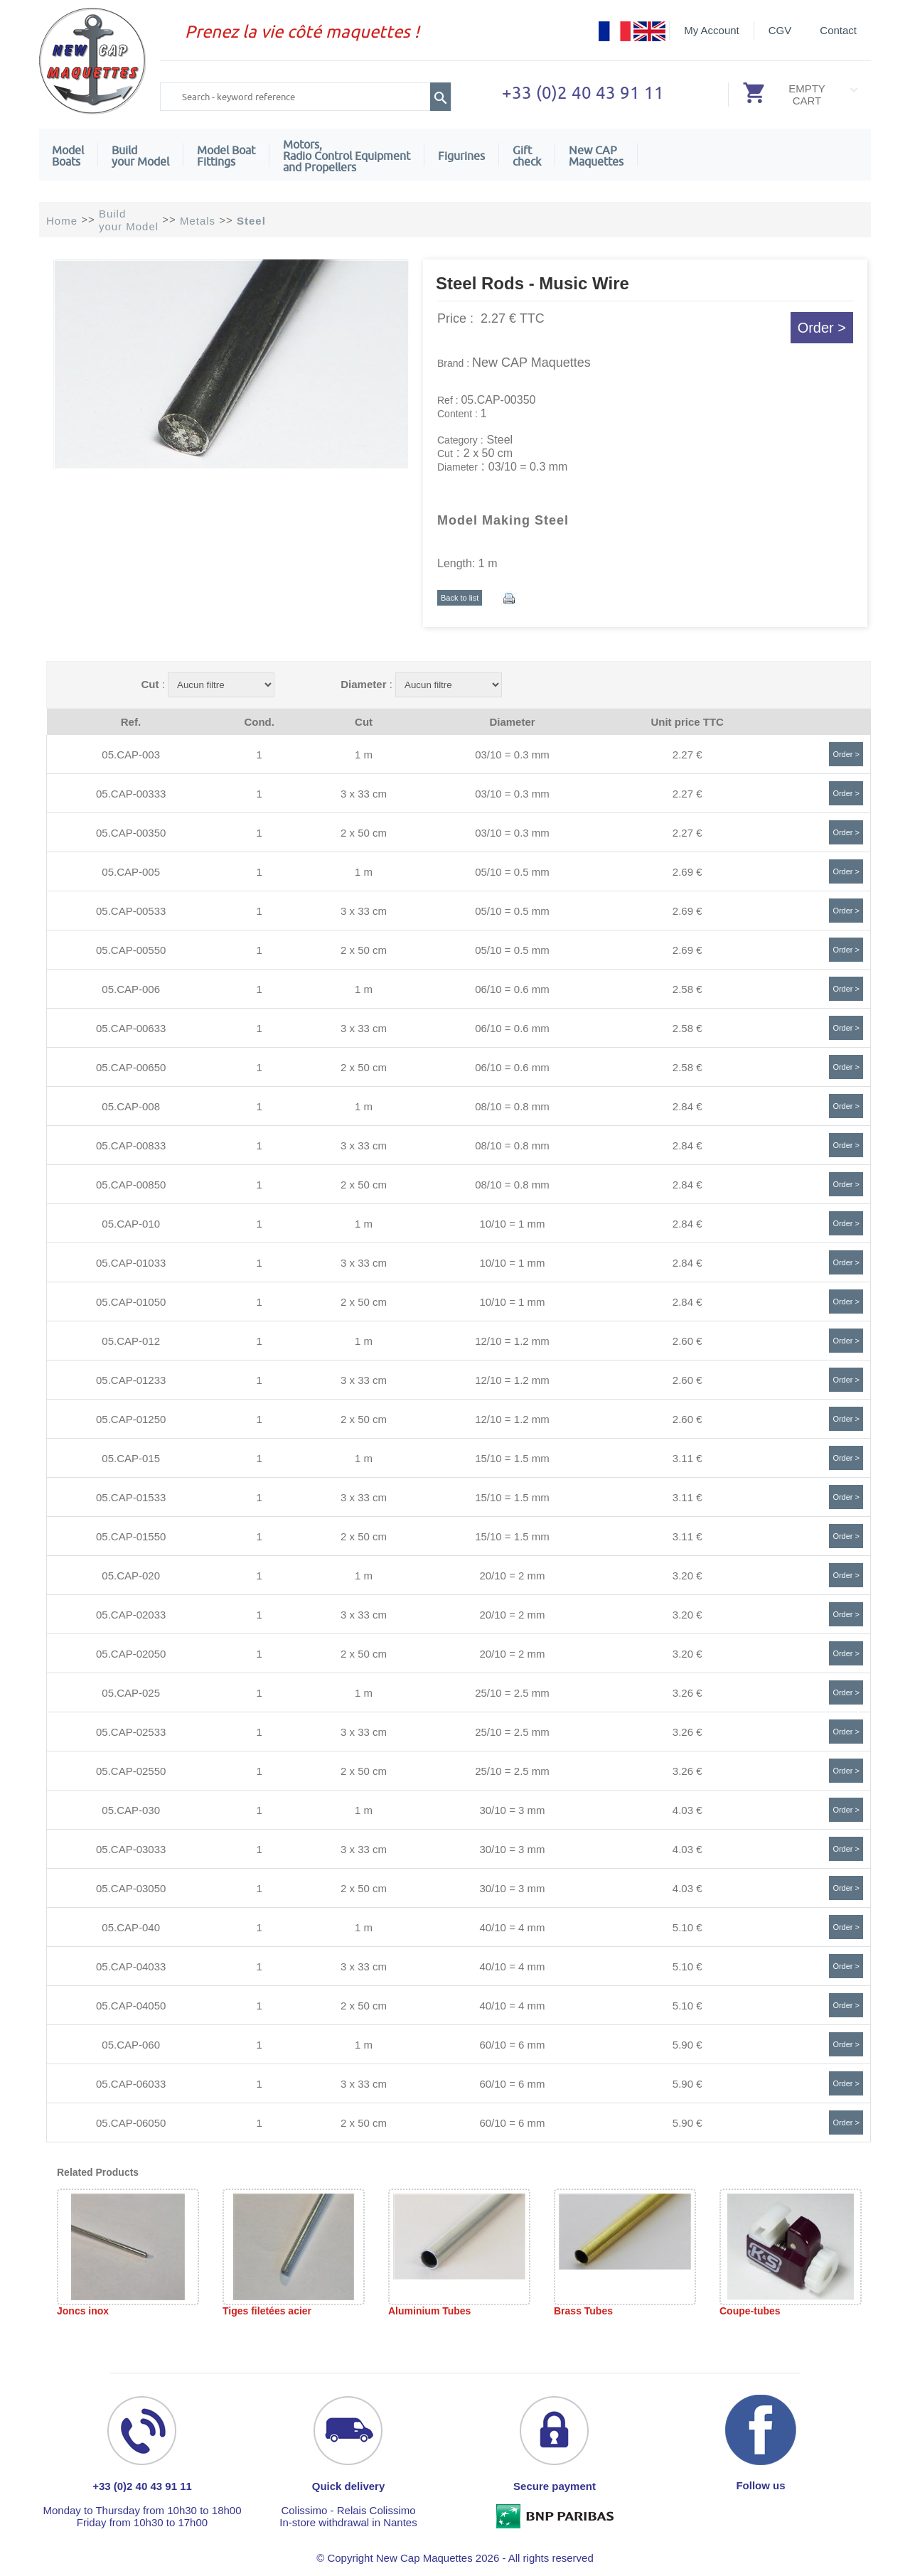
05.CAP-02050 (131, 1654)
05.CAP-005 (131, 872)
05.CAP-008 (131, 1106)
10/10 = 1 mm (512, 1224)
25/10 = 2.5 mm (512, 1693)
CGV (780, 30)
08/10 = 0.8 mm (512, 1106)
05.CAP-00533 (131, 911)
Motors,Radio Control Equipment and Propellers (346, 155)
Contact (838, 30)
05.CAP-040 (131, 1927)
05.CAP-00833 (131, 1145)
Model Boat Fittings (226, 156)
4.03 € (687, 1810)
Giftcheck (527, 156)
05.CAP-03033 (131, 1849)
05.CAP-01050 (131, 1302)
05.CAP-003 (131, 754)
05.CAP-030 (131, 1810)
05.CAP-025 (131, 1693)
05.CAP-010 (131, 1224)
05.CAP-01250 (131, 1419)
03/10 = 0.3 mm (512, 754)
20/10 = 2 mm (512, 1575)
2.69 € (687, 872)
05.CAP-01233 (131, 1380)
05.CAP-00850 (131, 1185)
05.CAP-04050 (131, 2006)
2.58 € (687, 989)
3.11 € (687, 1458)
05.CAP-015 (131, 1458)
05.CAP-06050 (131, 2123)
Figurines (461, 155)
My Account (711, 30)
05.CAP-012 (131, 1341)
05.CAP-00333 (131, 794)
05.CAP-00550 (131, 950)
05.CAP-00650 (131, 1067)
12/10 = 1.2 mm (512, 1341)
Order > (822, 328)
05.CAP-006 (131, 989)
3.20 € (687, 1575)
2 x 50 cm (364, 833)
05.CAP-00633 (131, 1028)
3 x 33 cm (364, 794)
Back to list (459, 598)
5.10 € (687, 1927)
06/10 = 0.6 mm (512, 989)
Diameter (363, 684)
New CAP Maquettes (531, 362)
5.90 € (687, 2045)
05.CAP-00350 (131, 833)
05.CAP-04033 (131, 1966)
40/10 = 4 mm (512, 1927)
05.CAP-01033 (131, 1263)
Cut (150, 684)
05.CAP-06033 (131, 2084)
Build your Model (140, 156)
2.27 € (687, 754)
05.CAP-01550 (131, 1536)
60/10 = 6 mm (512, 2045)
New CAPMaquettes (596, 156)
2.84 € (687, 1106)
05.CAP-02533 (131, 1732)
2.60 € (687, 1341)
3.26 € (687, 1693)
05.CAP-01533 (131, 1497)
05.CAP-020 (131, 1575)
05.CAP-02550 (131, 1771)
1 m (364, 754)
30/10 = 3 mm (512, 1810)
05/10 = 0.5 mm (512, 872)
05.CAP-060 (131, 2045)
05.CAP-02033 (131, 1615)
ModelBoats (68, 156)
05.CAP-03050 (131, 1888)
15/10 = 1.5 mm (512, 1458)
